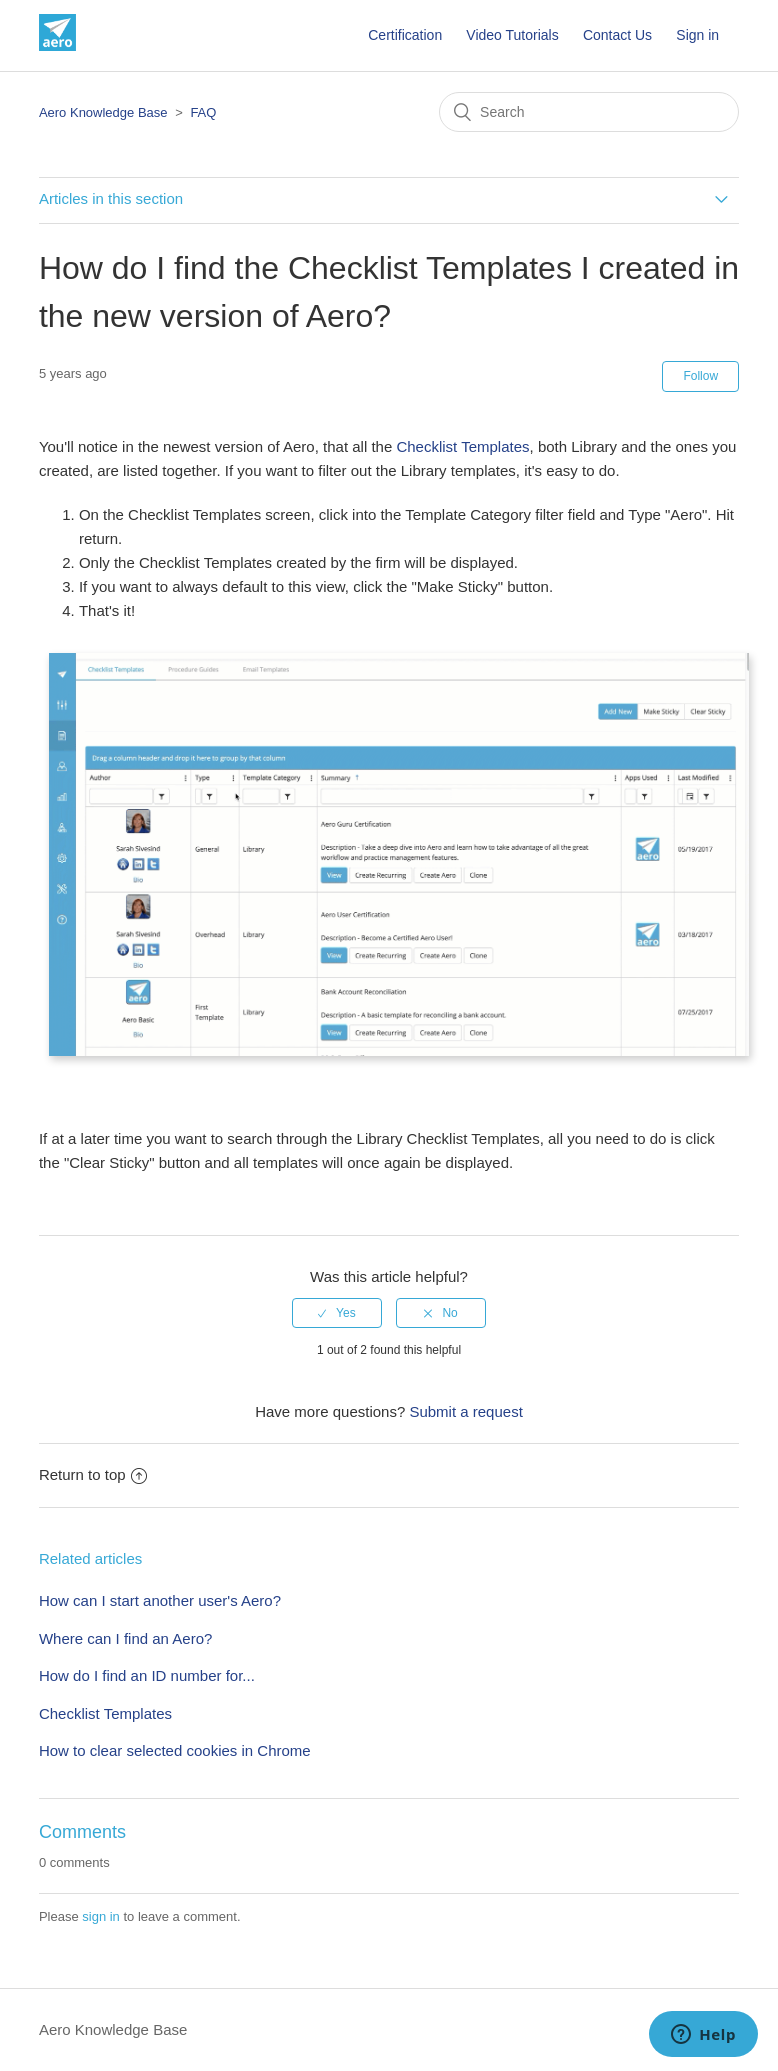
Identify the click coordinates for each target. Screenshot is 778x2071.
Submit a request (465, 1411)
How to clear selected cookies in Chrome (175, 1750)
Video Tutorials (512, 35)
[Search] (589, 112)
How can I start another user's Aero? (160, 1600)
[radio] (337, 1313)
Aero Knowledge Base (103, 112)
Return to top (93, 1474)
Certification (405, 35)
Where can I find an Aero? (125, 1638)
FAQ (203, 112)
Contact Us (617, 35)
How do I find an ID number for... (147, 1675)
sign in (101, 1916)
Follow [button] (700, 376)
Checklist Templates (462, 446)
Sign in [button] (697, 35)
